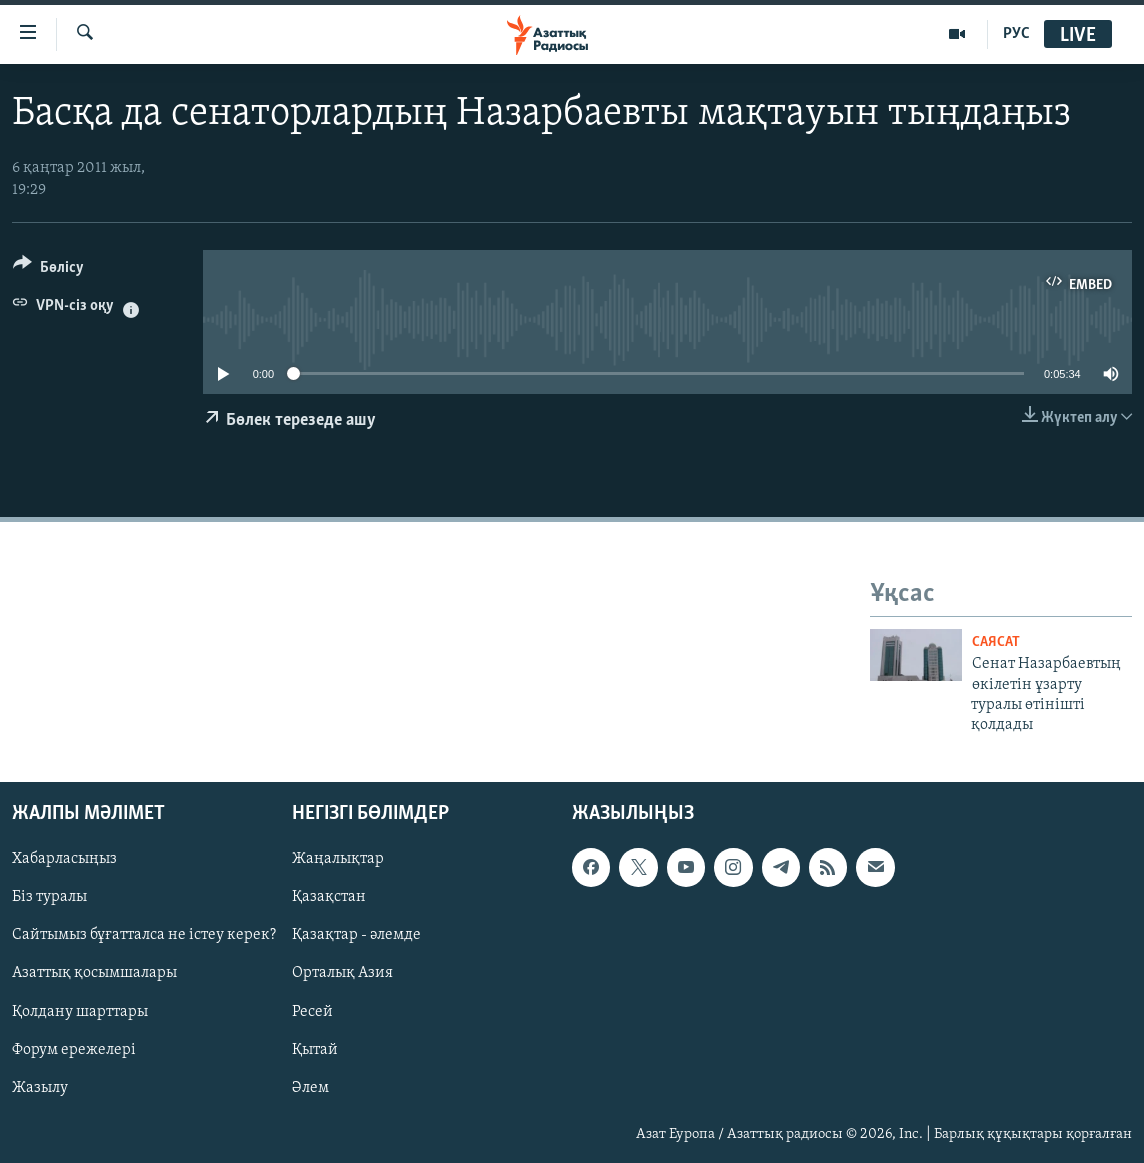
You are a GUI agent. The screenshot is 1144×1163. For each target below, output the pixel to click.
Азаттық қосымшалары (94, 973)
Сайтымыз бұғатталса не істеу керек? (144, 935)
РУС (1016, 34)
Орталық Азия (342, 973)
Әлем (310, 1087)
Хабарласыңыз (64, 859)
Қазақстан (329, 897)
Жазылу (40, 1087)
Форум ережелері (74, 1049)
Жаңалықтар (338, 859)
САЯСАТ (996, 642)
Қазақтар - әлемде (356, 935)
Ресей (312, 1011)
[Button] (48, 270)
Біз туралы (49, 897)
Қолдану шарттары (80, 1011)
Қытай (315, 1049)
